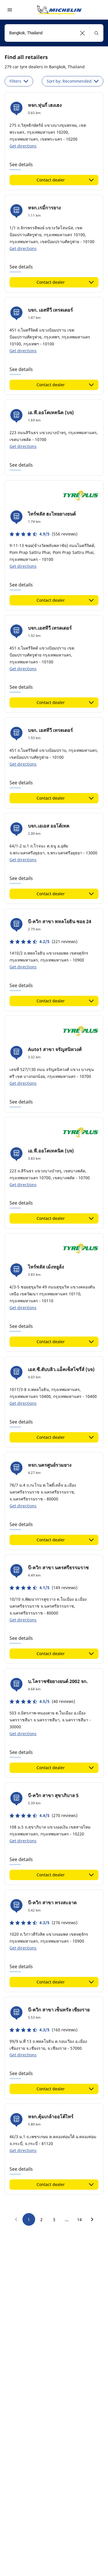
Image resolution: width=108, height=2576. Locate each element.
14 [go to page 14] (79, 2219)
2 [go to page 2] (41, 2219)
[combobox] (54, 33)
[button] (82, 33)
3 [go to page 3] (54, 2219)
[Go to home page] (59, 10)
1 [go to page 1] (29, 2219)
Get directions (23, 146)
